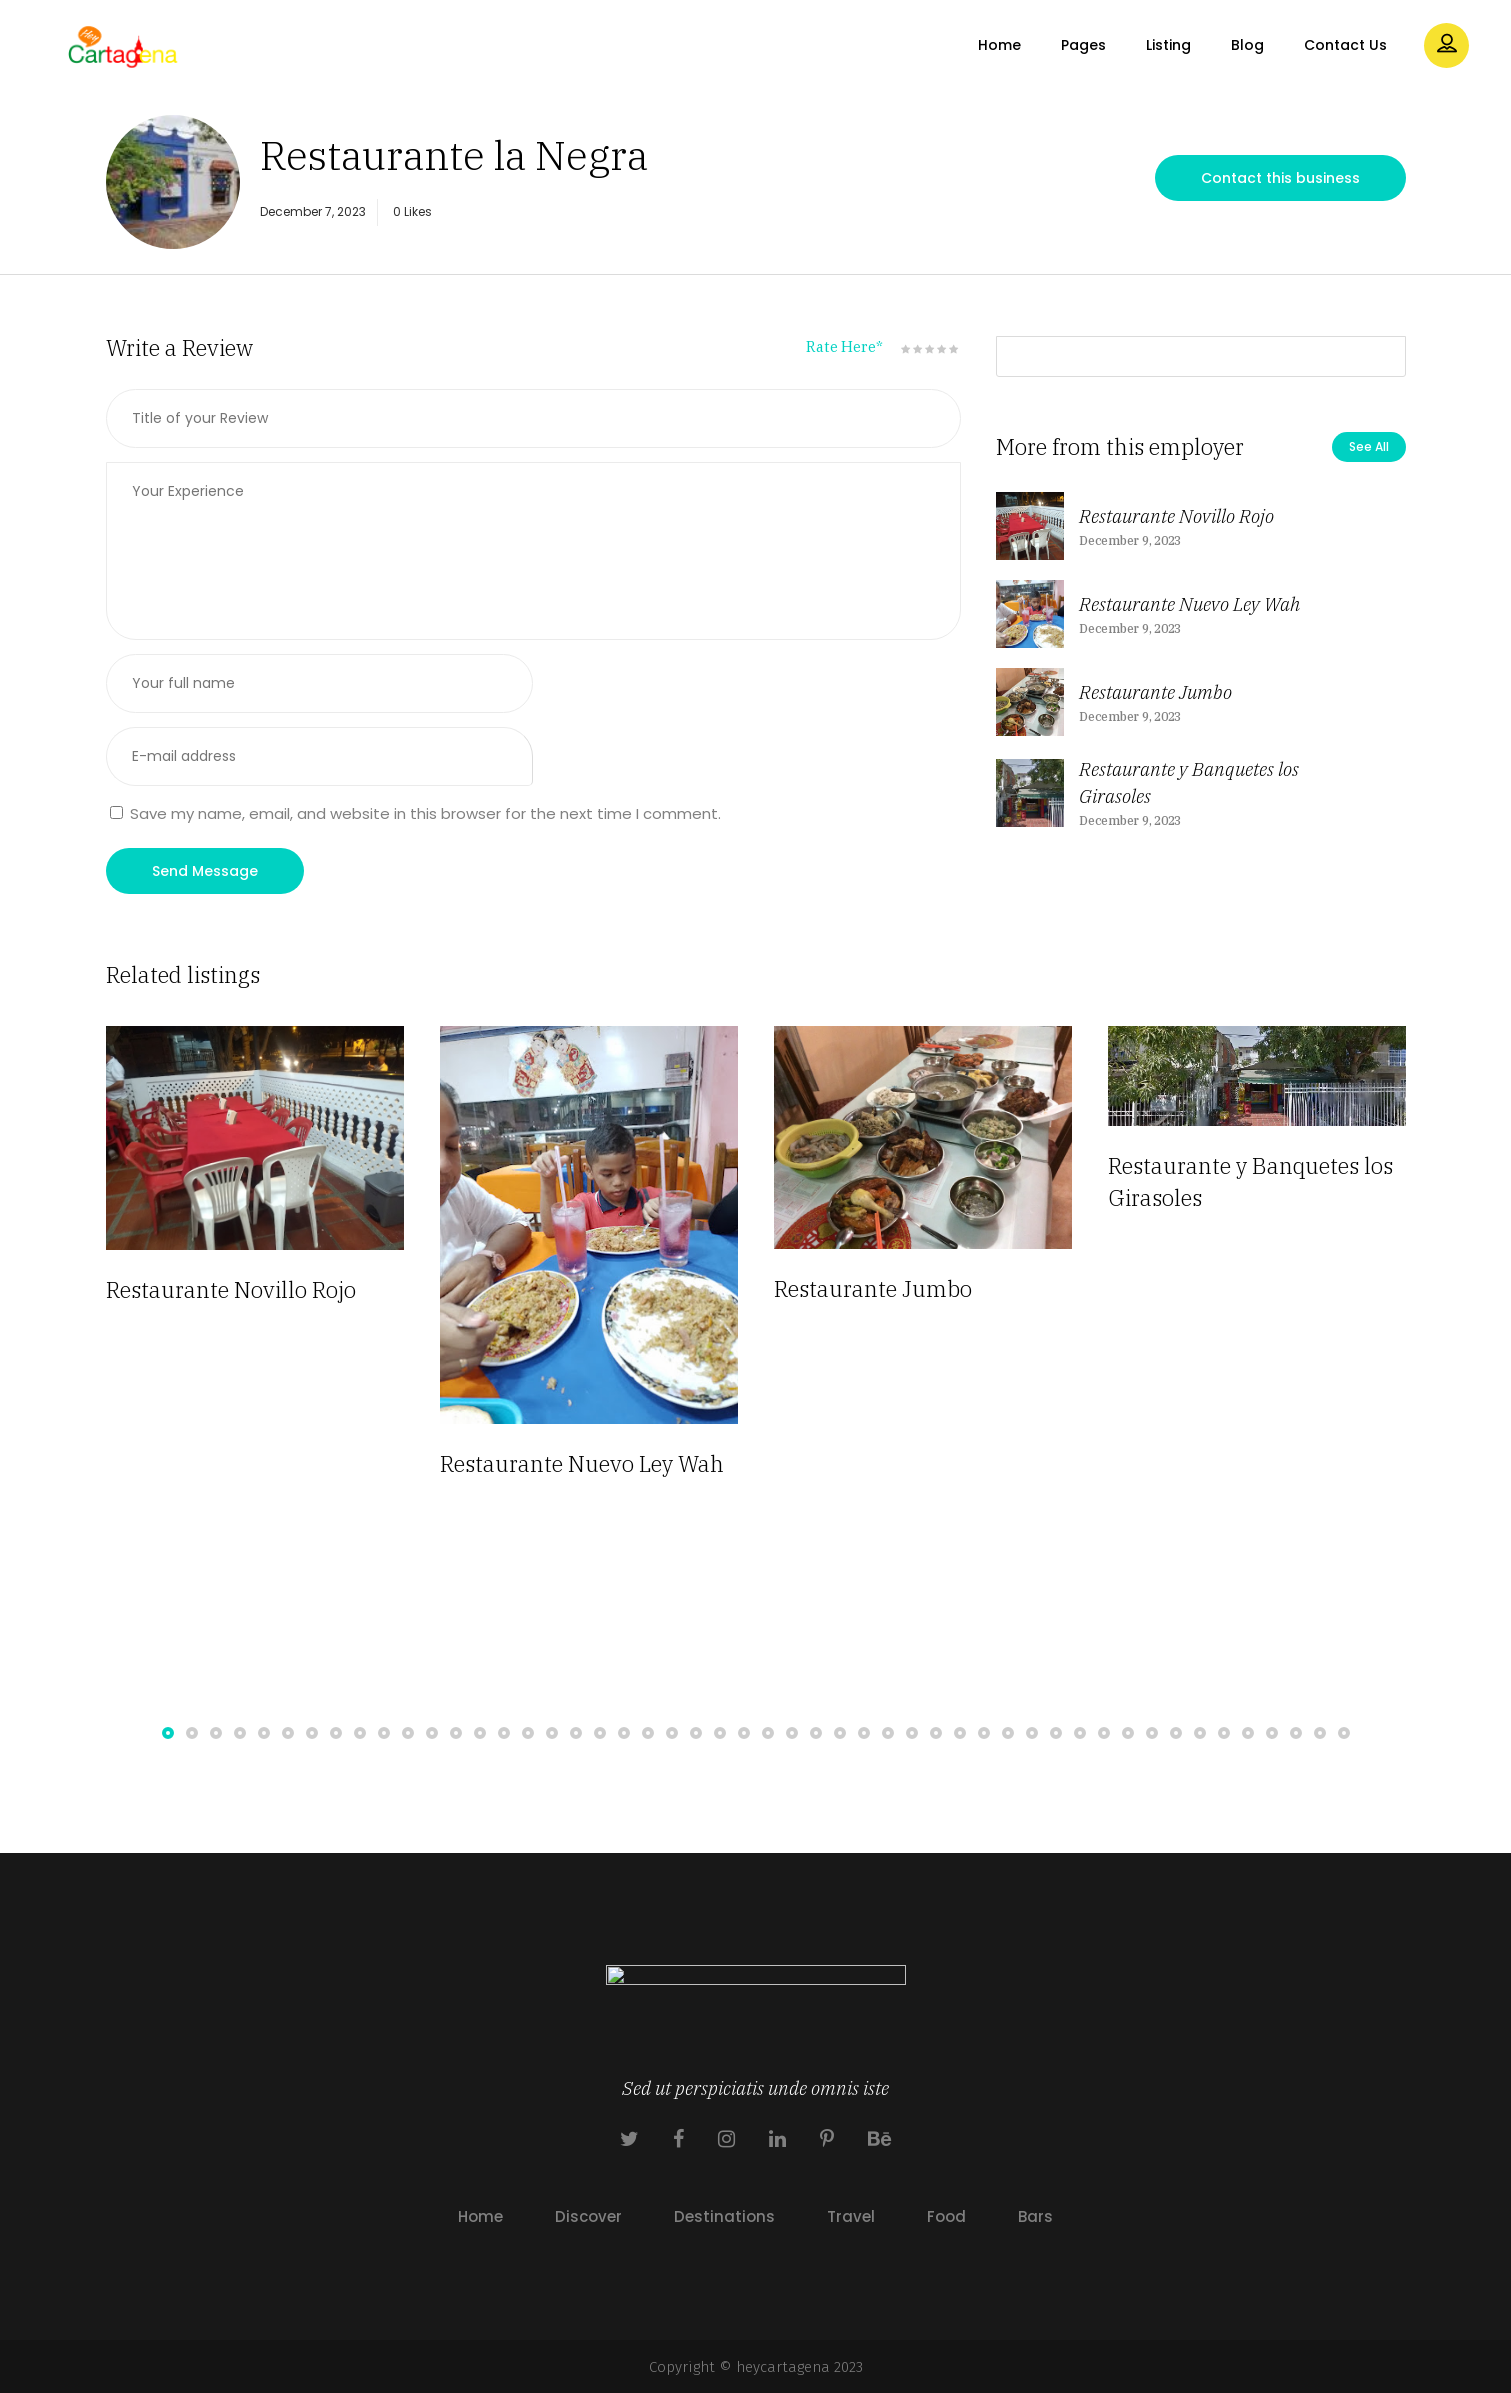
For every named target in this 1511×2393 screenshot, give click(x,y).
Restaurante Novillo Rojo (1176, 516)
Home (480, 2216)
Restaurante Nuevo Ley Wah (1189, 604)
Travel (851, 2216)
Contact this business (1280, 178)
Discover (588, 2216)
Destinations (724, 2216)
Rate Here (844, 346)
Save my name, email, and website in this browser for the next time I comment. (425, 813)
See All (1369, 446)
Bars (1035, 2216)
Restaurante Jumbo (1155, 692)
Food (946, 2216)
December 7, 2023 (313, 211)
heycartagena (783, 2367)
